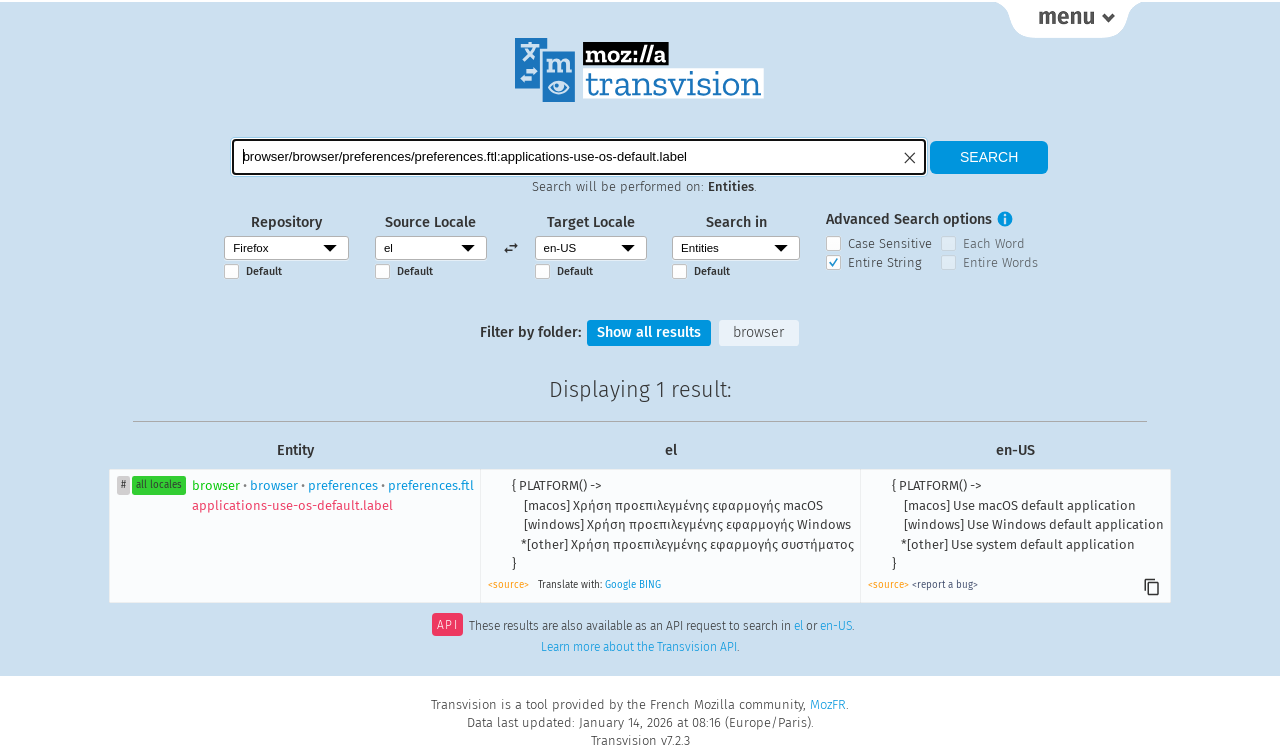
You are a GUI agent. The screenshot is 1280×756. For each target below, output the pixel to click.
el (798, 627)
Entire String (885, 262)
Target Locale (591, 222)
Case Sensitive (890, 243)
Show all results (649, 332)
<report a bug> (945, 585)
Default (264, 271)
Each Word (994, 243)
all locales (159, 485)
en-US (836, 627)
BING (650, 585)
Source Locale (430, 222)
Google (620, 585)
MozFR (828, 704)
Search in (736, 222)
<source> (508, 585)
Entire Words (1000, 262)
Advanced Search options (909, 219)
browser (758, 332)
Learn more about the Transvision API (639, 647)
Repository (286, 222)
